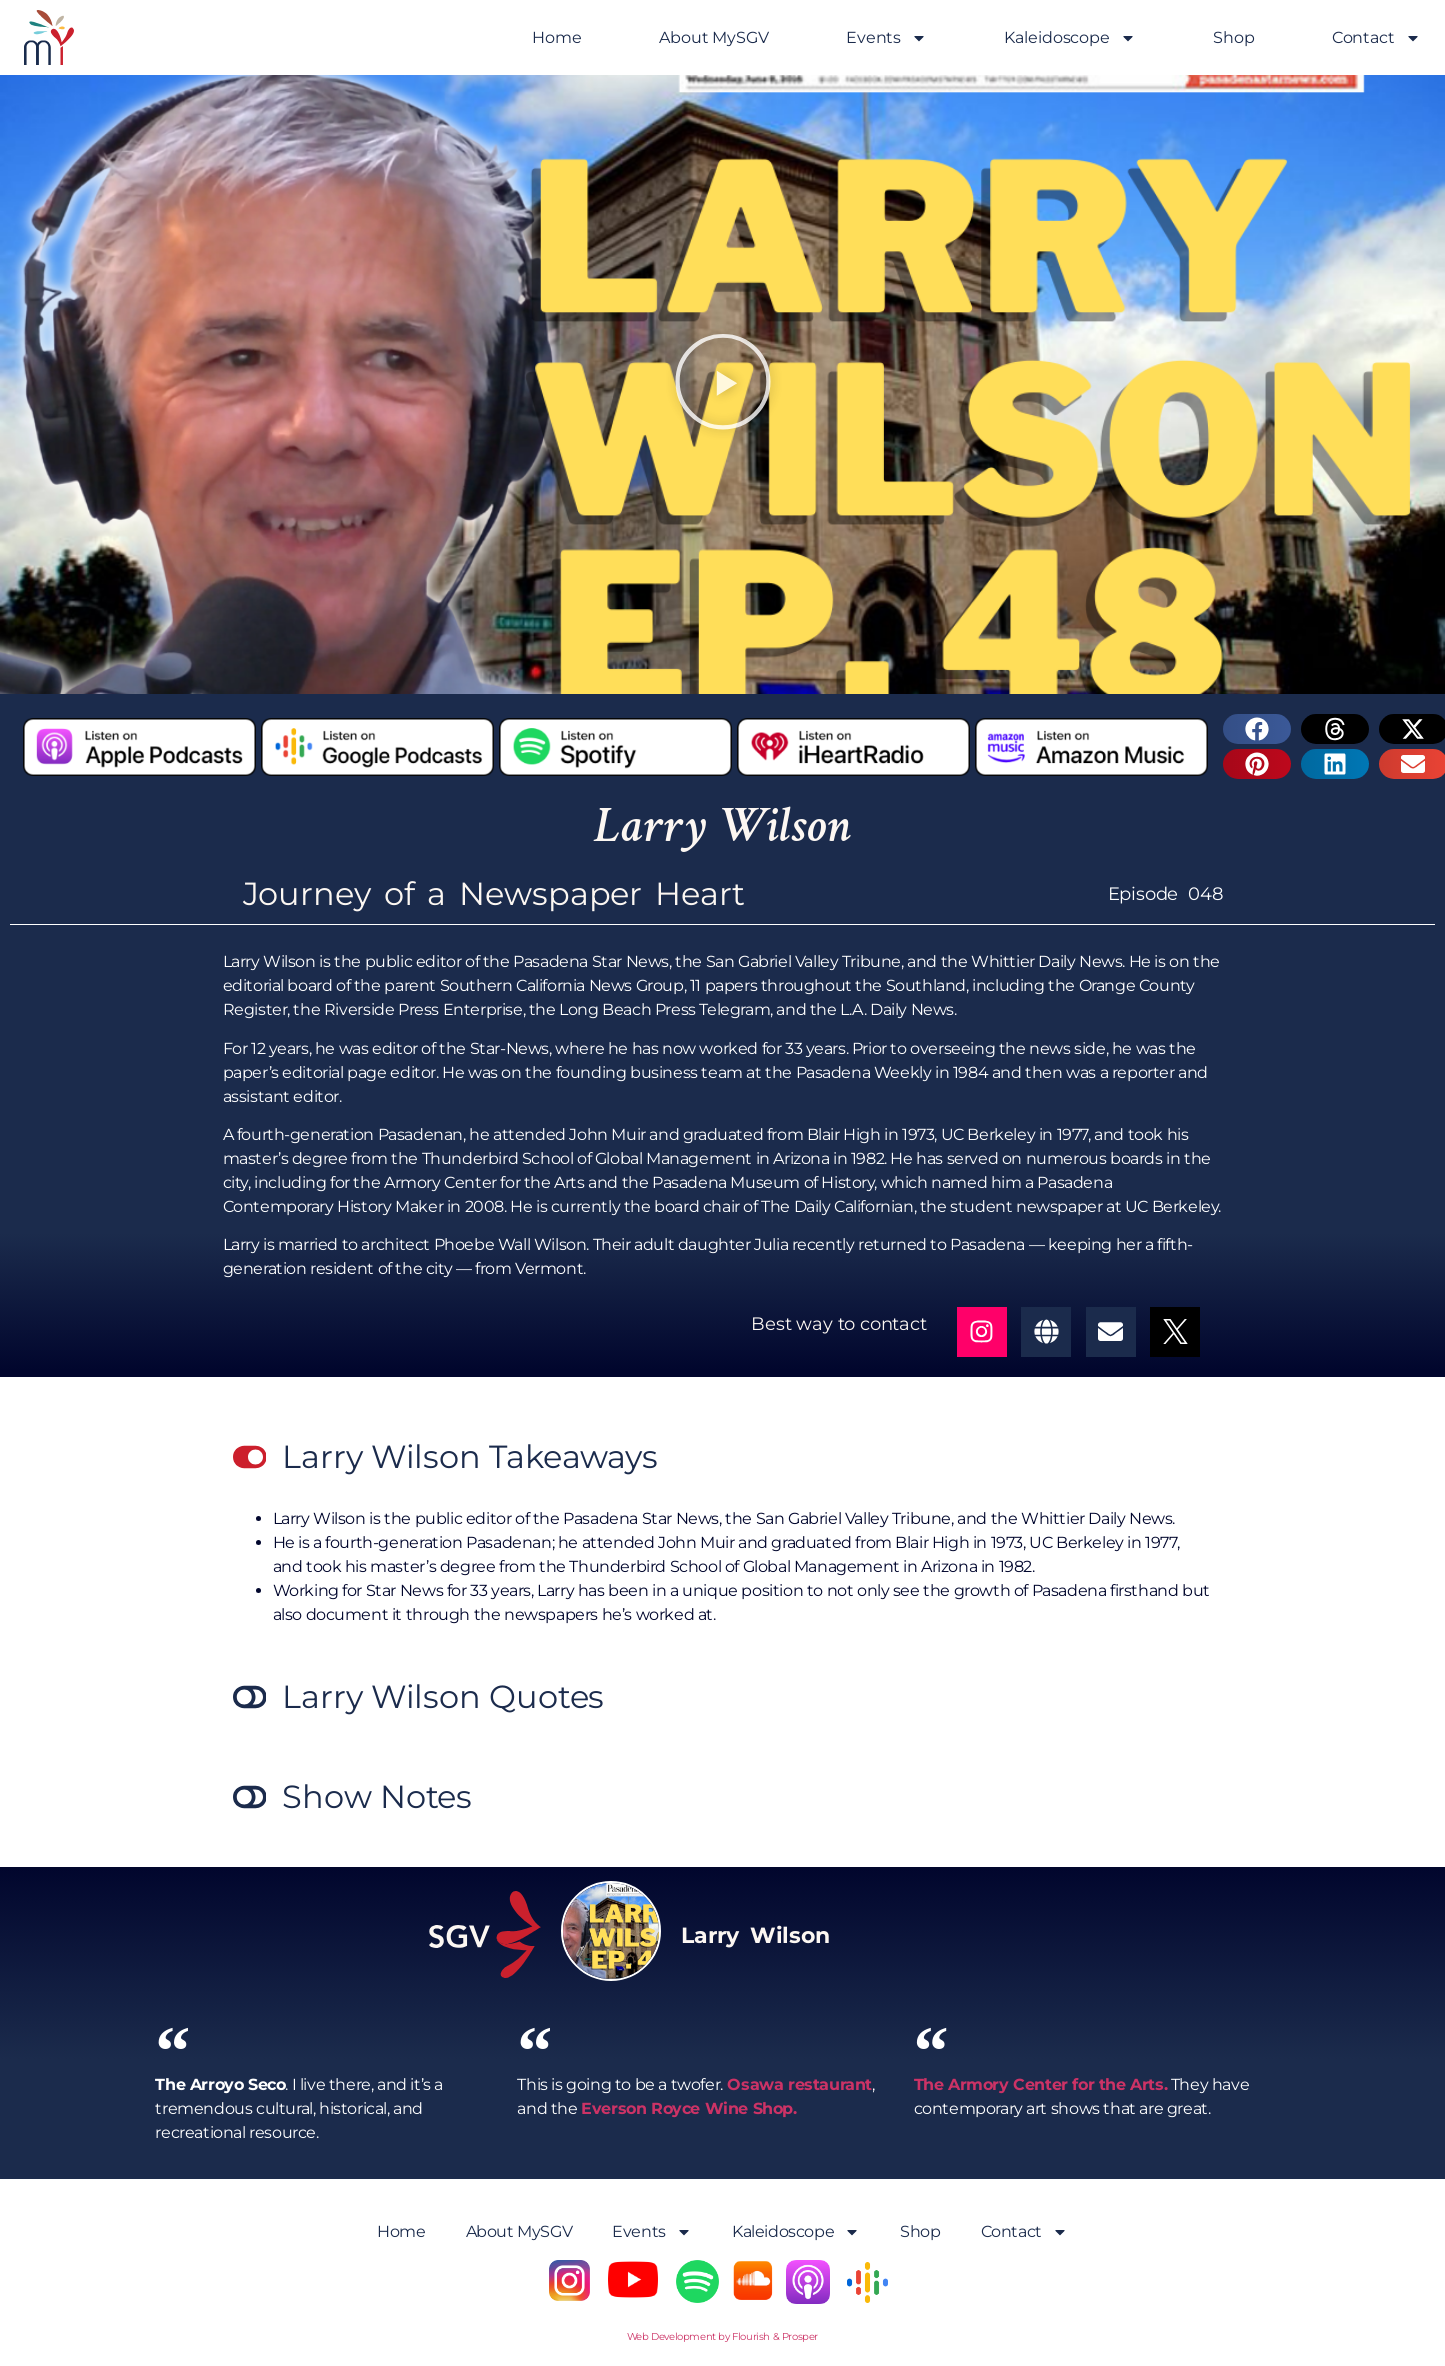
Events (886, 38)
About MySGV (714, 37)
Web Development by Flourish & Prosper (722, 2336)
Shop (1234, 37)
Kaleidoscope (1070, 38)
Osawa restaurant (797, 2084)
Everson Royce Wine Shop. (688, 2108)
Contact (1376, 38)
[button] (723, 384)
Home (557, 37)
